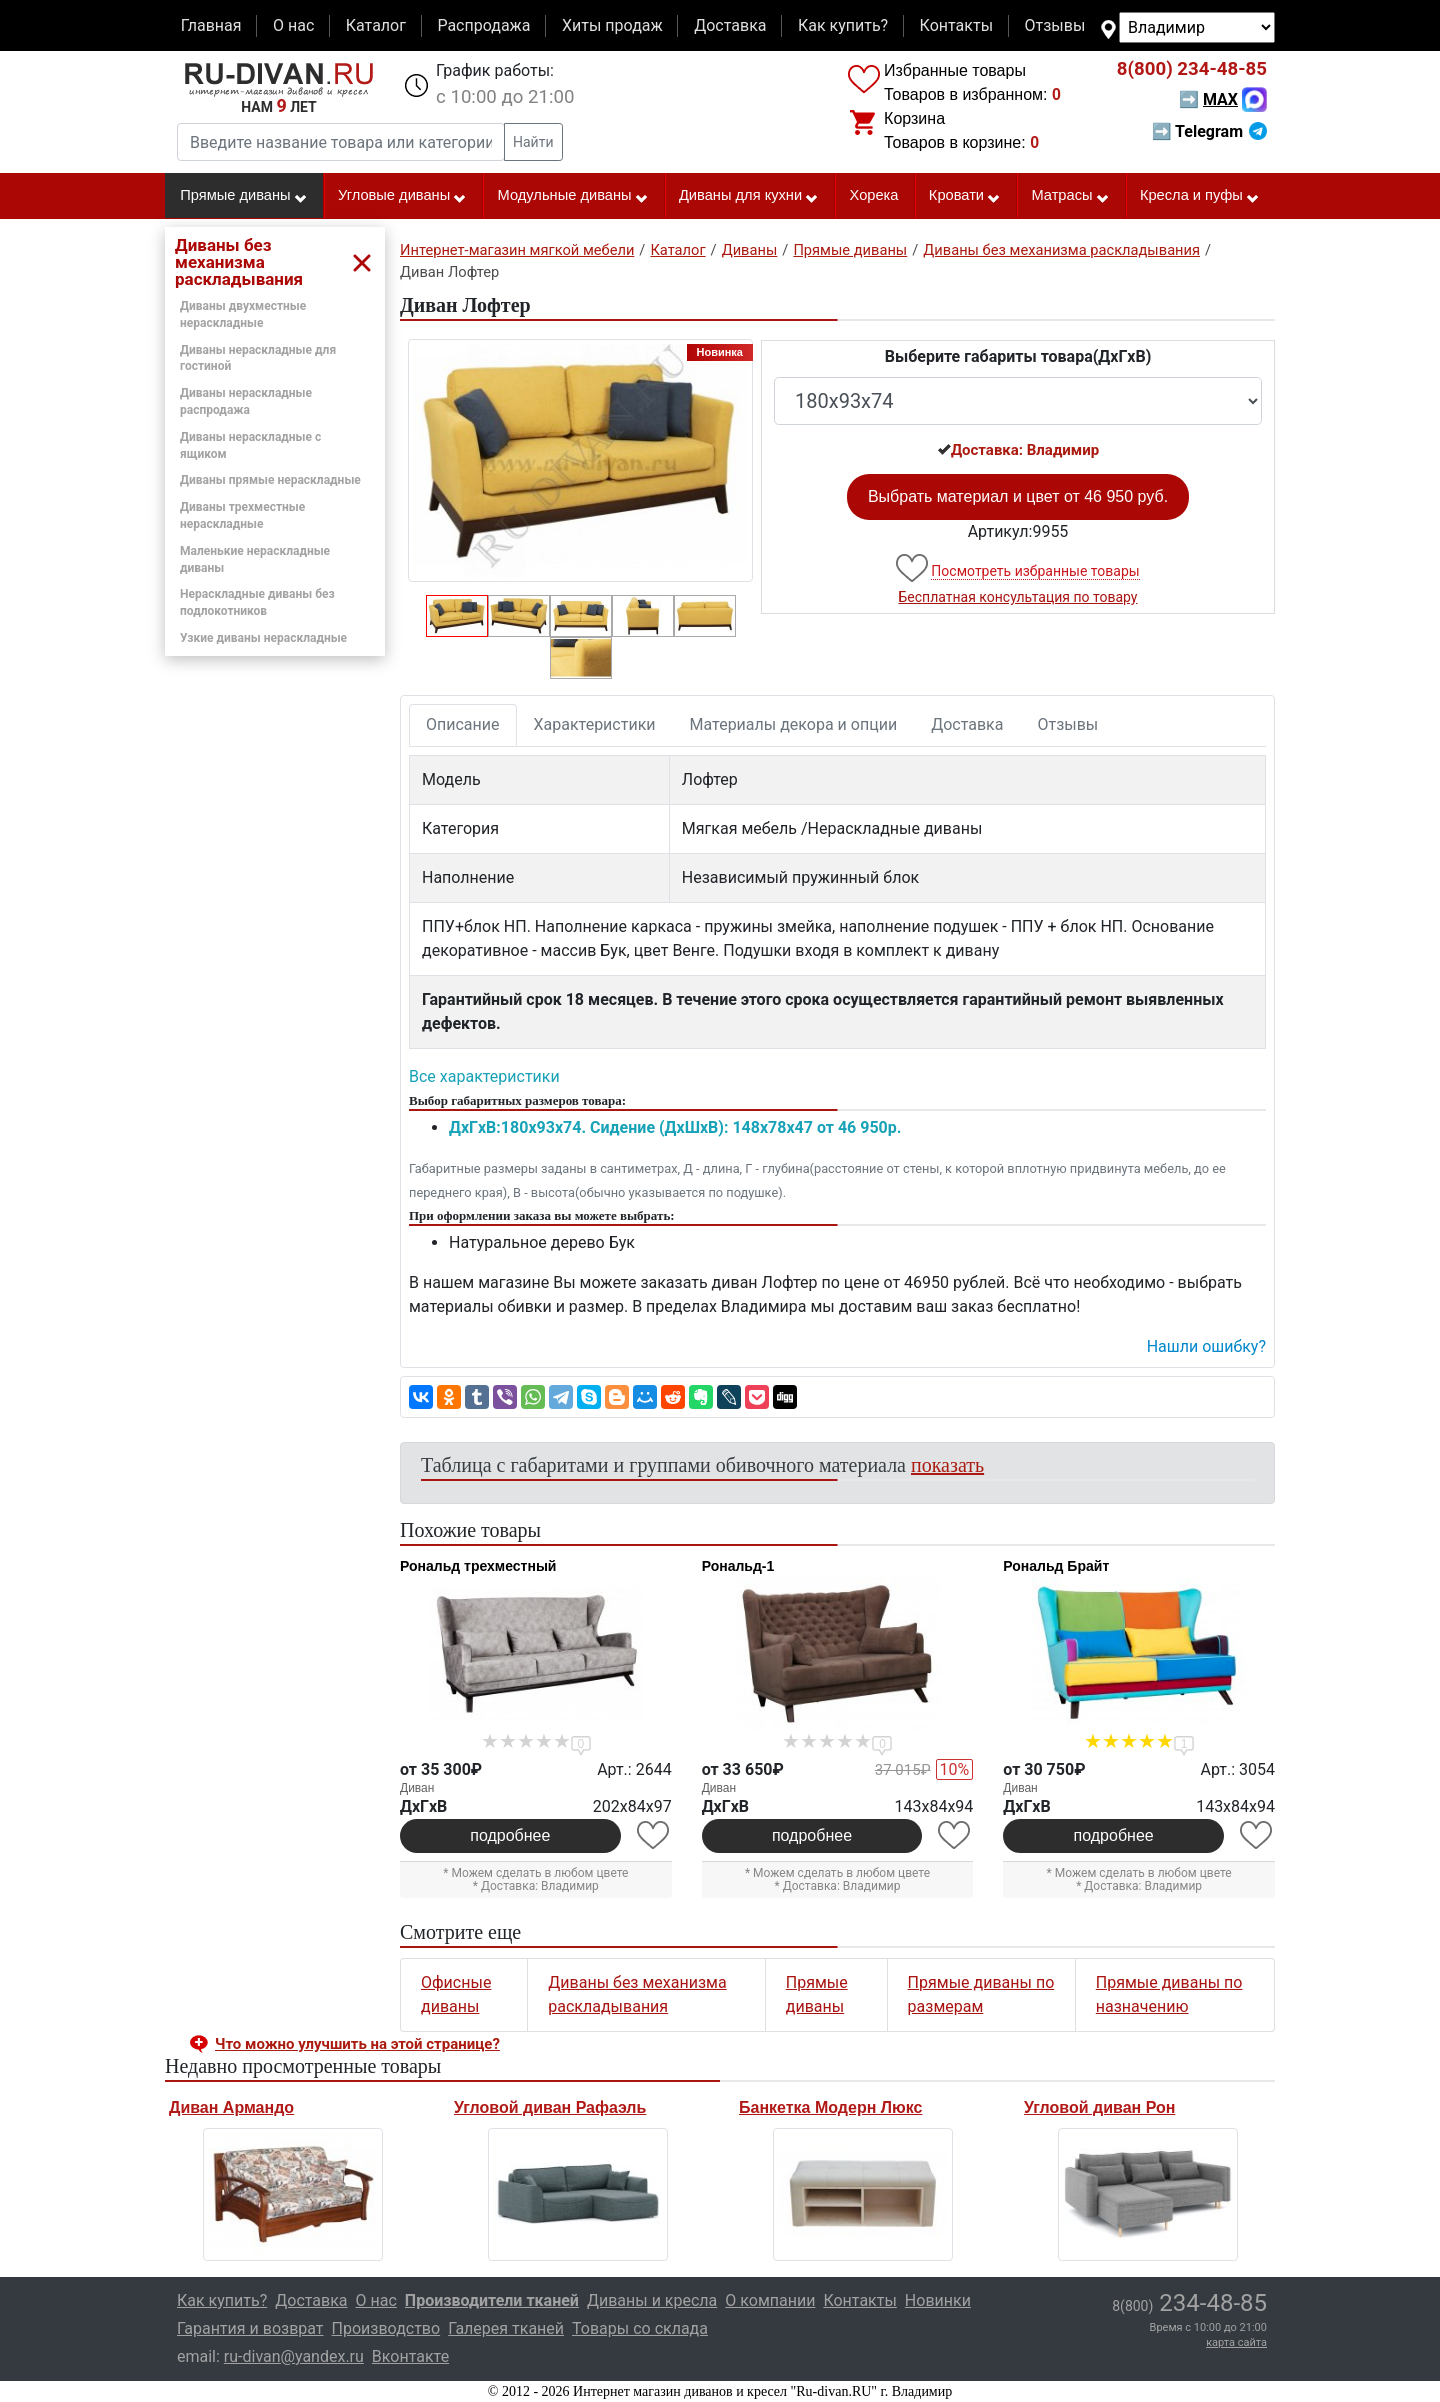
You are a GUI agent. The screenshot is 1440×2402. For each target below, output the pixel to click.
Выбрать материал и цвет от (1018, 496)
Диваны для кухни (749, 196)
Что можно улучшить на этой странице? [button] (357, 2044)
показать (947, 1465)
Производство (386, 2328)
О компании (770, 2300)
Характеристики (595, 724)
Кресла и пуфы (1200, 196)
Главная (211, 25)
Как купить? (843, 25)
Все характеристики (484, 1076)
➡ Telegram (1209, 131)
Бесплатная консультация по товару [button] (1018, 597)
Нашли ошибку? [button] (1206, 1346)
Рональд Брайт (1056, 1566)
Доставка (730, 25)
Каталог (376, 25)
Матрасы (1070, 196)
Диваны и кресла (652, 2300)
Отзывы (1055, 25)
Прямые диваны (243, 196)
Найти (533, 142)
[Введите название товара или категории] (341, 142)
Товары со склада (640, 2328)
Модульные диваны (573, 196)
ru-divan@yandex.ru (294, 2356)
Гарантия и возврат (250, 2328)
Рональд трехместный (478, 1566)
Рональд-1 (738, 1566)
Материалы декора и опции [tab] (794, 724)
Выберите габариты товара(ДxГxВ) (1018, 356)
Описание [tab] (463, 724)
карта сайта (1236, 2342)
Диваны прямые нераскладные (270, 480)
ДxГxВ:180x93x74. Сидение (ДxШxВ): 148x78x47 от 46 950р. (675, 1127)
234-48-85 (1192, 69)
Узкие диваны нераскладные (263, 638)
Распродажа (483, 25)
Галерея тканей (506, 2328)
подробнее (510, 1835)
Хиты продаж (612, 25)
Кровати (965, 196)
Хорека (874, 195)
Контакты (956, 25)
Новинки (938, 2300)
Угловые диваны (402, 196)
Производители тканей (492, 2300)
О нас (293, 25)
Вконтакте (410, 2356)
